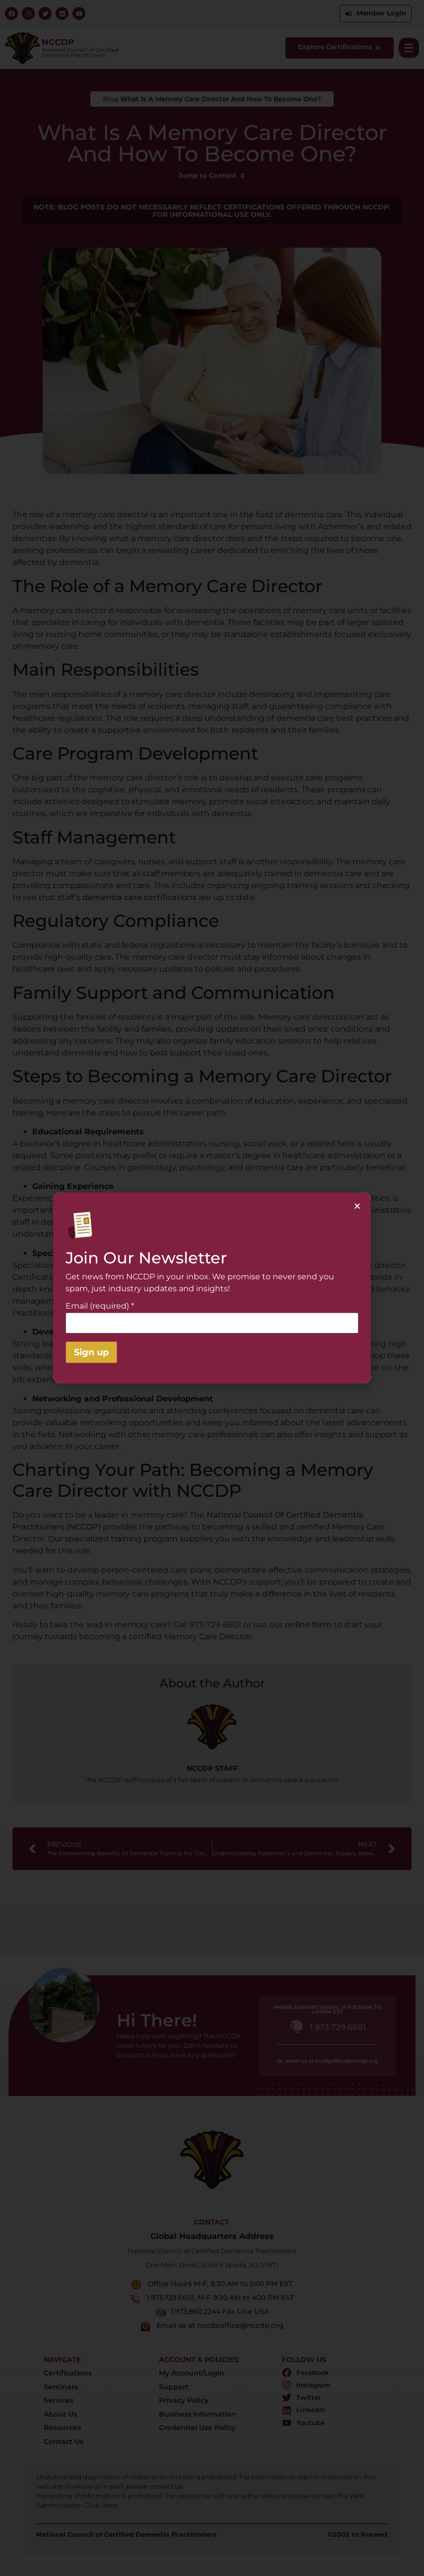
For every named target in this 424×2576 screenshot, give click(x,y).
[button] (357, 1206)
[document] (212, 1288)
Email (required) (100, 1306)
